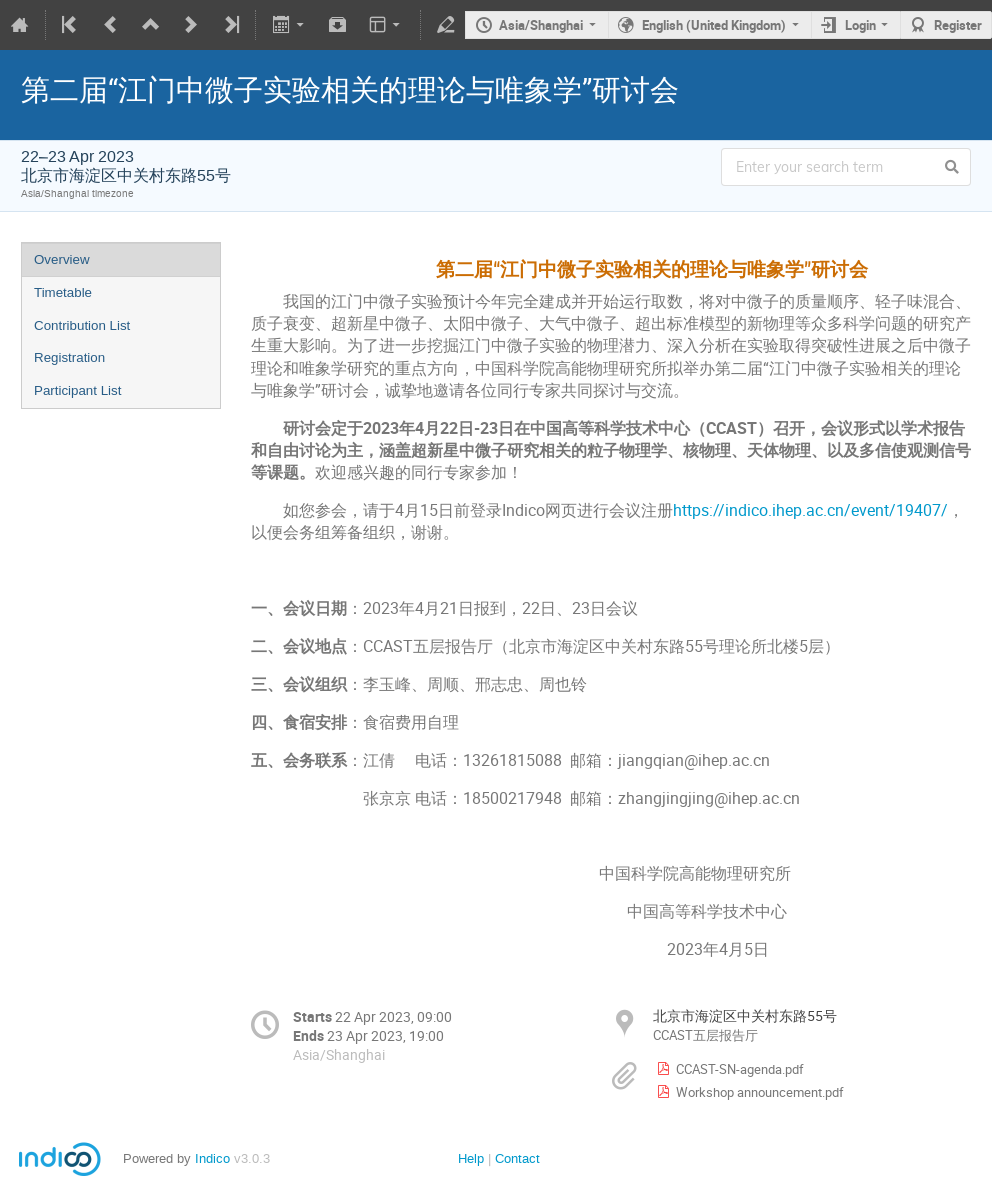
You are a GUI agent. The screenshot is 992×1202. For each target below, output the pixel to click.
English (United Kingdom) (714, 25)
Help (471, 1158)
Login (860, 25)
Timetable (63, 292)
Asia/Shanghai (541, 25)
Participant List (77, 390)
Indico (212, 1158)
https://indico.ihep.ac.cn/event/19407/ (810, 510)
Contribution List (82, 325)
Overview (62, 259)
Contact (517, 1158)
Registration (69, 357)
